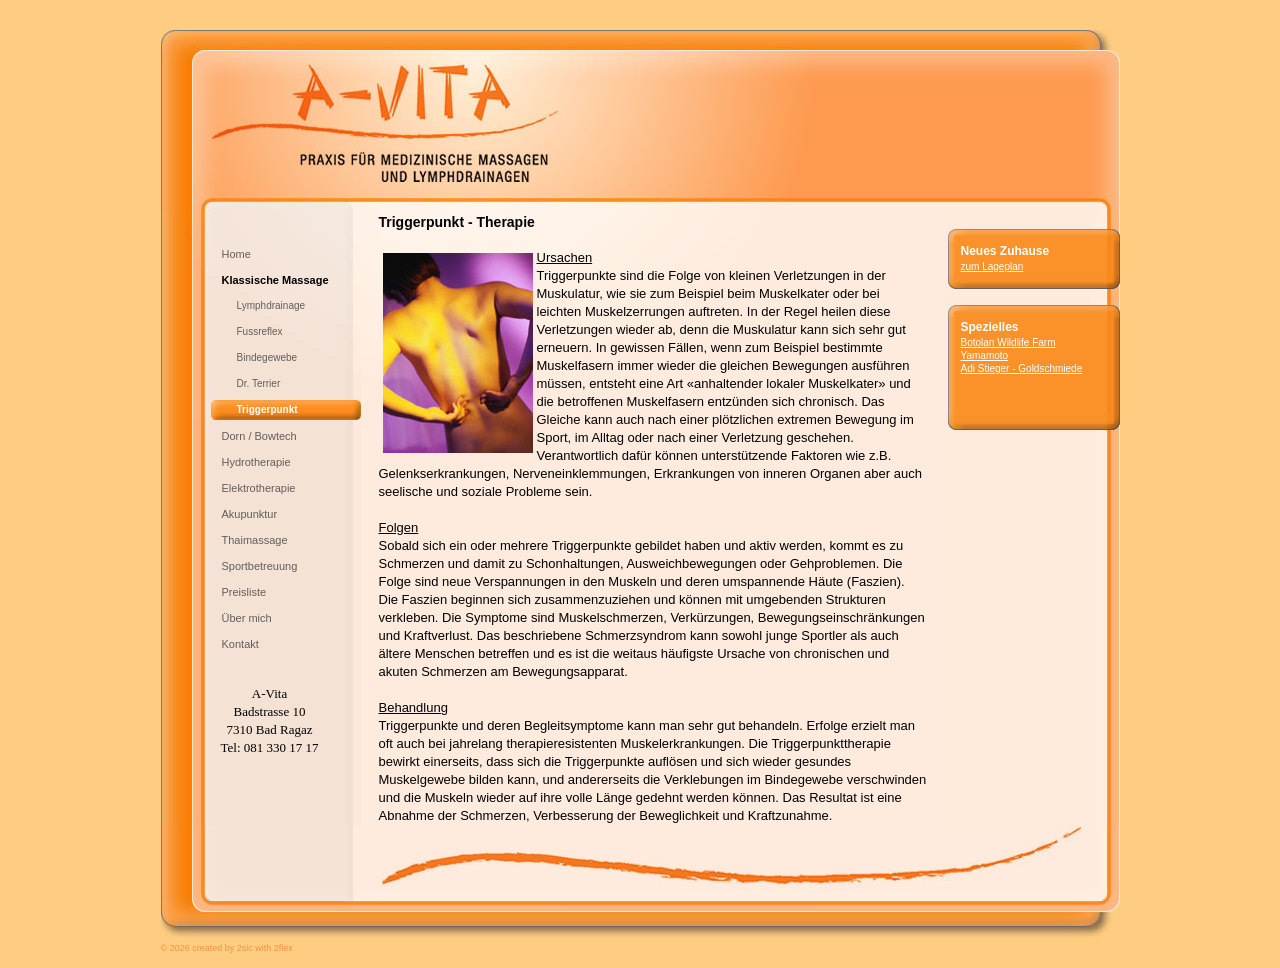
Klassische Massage (275, 280)
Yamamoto (985, 355)
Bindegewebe (267, 357)
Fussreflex (260, 331)
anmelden (318, 947)
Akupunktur (250, 514)
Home (236, 254)
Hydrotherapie (256, 462)
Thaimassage (255, 540)
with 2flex (274, 948)
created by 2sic (222, 948)
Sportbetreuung (260, 566)
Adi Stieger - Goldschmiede (1040, 375)
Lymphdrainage (271, 305)
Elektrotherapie (259, 488)
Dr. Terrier (259, 383)
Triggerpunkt (267, 409)
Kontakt (240, 644)
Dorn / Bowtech (259, 436)
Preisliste (244, 592)
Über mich (247, 618)
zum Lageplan (992, 266)
